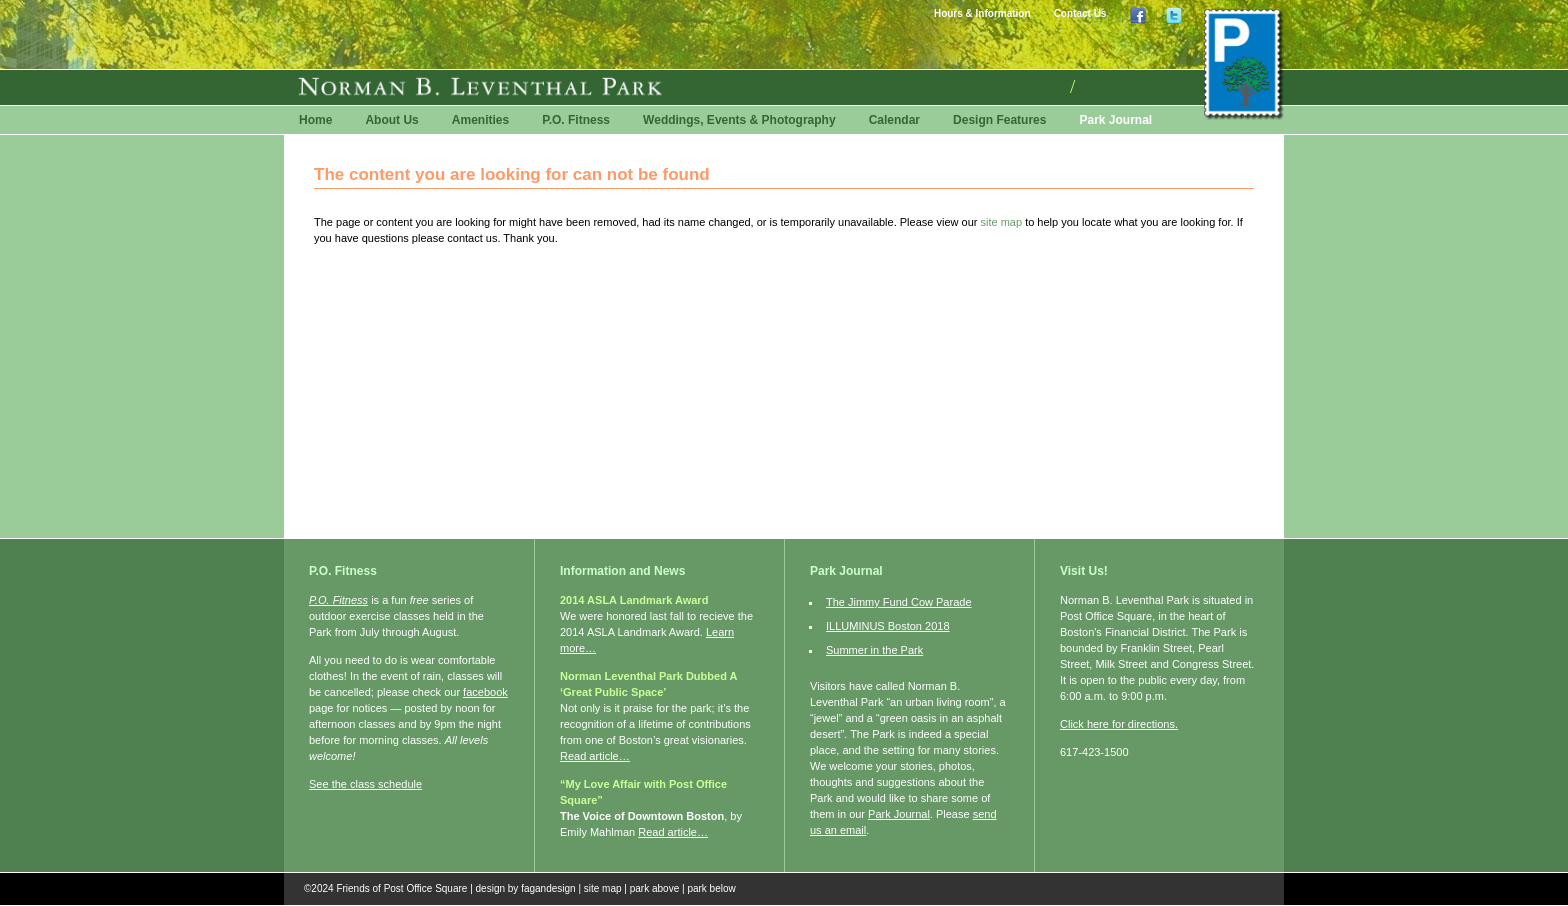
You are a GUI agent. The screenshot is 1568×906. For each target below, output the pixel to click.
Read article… (595, 756)
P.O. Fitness (576, 120)
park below (711, 888)
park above (654, 888)
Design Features (999, 120)
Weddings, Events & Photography (739, 120)
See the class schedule (365, 784)
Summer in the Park (874, 650)
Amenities (480, 120)
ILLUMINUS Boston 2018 (888, 626)
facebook (485, 692)
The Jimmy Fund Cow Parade (899, 602)
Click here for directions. (1119, 724)
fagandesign (548, 888)
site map (1002, 222)
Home (315, 120)
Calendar (894, 120)
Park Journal (1115, 120)
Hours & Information (982, 13)
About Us (391, 120)
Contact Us (1080, 13)
